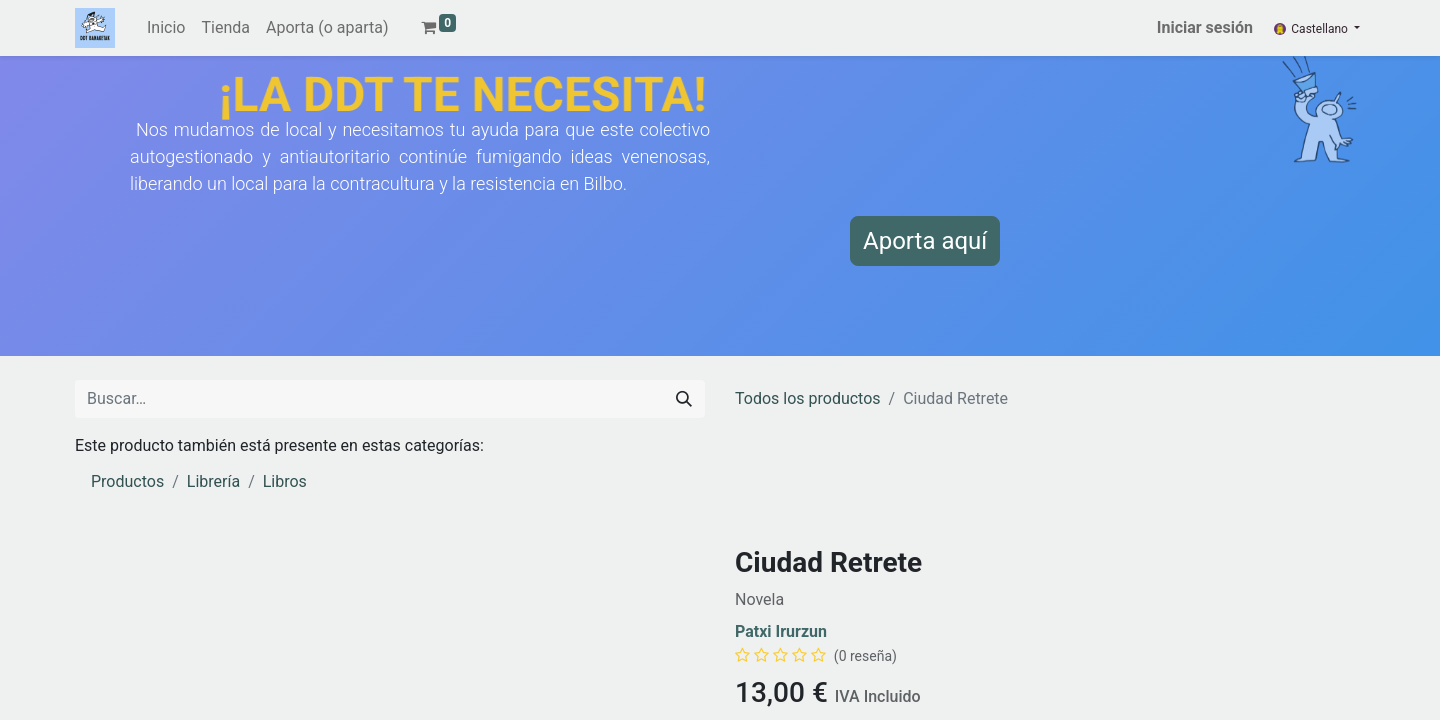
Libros (285, 481)
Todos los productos (808, 398)
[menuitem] (166, 28)
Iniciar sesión (1205, 27)
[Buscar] (684, 399)
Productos (127, 481)
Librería (213, 481)
